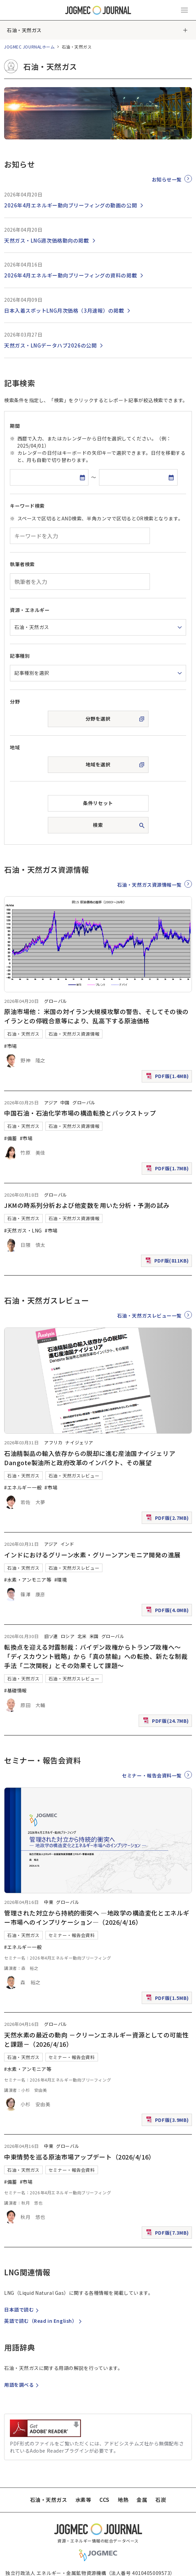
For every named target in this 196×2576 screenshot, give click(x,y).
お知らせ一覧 (167, 179)
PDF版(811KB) (168, 1262)
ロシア (68, 1636)
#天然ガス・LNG (23, 1230)
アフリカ (53, 1442)
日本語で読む (22, 2309)
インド (67, 1544)
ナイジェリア (79, 1442)
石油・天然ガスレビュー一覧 (149, 1315)
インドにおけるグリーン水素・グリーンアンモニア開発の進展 (92, 1554)
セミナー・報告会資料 (71, 1935)
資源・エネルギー (30, 609)
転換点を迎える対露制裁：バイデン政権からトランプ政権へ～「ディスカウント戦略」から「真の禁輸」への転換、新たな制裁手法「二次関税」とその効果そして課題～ (95, 1656)
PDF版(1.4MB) (168, 1077)
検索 (98, 824)
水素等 (83, 2499)
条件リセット (98, 803)
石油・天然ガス (24, 30)
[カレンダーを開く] (82, 477)
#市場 (10, 1045)
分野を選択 (98, 718)
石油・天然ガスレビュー (73, 1475)
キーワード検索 (27, 505)
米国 (94, 1636)
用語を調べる (22, 2384)
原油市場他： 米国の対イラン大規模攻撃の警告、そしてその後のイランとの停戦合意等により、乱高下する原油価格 (96, 1016)
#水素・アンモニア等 (28, 1579)
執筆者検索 (22, 564)
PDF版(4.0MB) (168, 1612)
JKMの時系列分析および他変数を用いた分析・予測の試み (86, 1205)
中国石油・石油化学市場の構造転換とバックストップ (80, 1112)
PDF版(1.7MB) (168, 1170)
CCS (104, 2499)
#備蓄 (10, 1138)
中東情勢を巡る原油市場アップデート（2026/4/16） (79, 2156)
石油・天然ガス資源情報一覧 (149, 884)
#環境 (60, 1579)
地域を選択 (98, 764)
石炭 (160, 2499)
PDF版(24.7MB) (166, 1722)
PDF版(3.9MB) (168, 2121)
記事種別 (20, 655)
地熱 (123, 2499)
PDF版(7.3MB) (168, 2234)
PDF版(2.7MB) (168, 1519)
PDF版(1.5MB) (168, 1999)
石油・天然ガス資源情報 (73, 1034)
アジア (51, 1102)
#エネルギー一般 (23, 1487)
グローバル (55, 1001)
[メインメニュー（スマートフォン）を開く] (184, 10)
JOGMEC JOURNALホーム (29, 47)
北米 (82, 1636)
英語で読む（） (44, 2320)
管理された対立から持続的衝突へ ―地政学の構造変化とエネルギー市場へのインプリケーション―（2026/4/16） (97, 1917)
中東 (48, 1902)
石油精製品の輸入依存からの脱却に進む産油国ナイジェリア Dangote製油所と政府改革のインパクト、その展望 (93, 1458)
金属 (142, 2499)
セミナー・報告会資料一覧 (152, 1775)
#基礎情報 (15, 1690)
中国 (65, 1102)
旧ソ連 (51, 1636)
